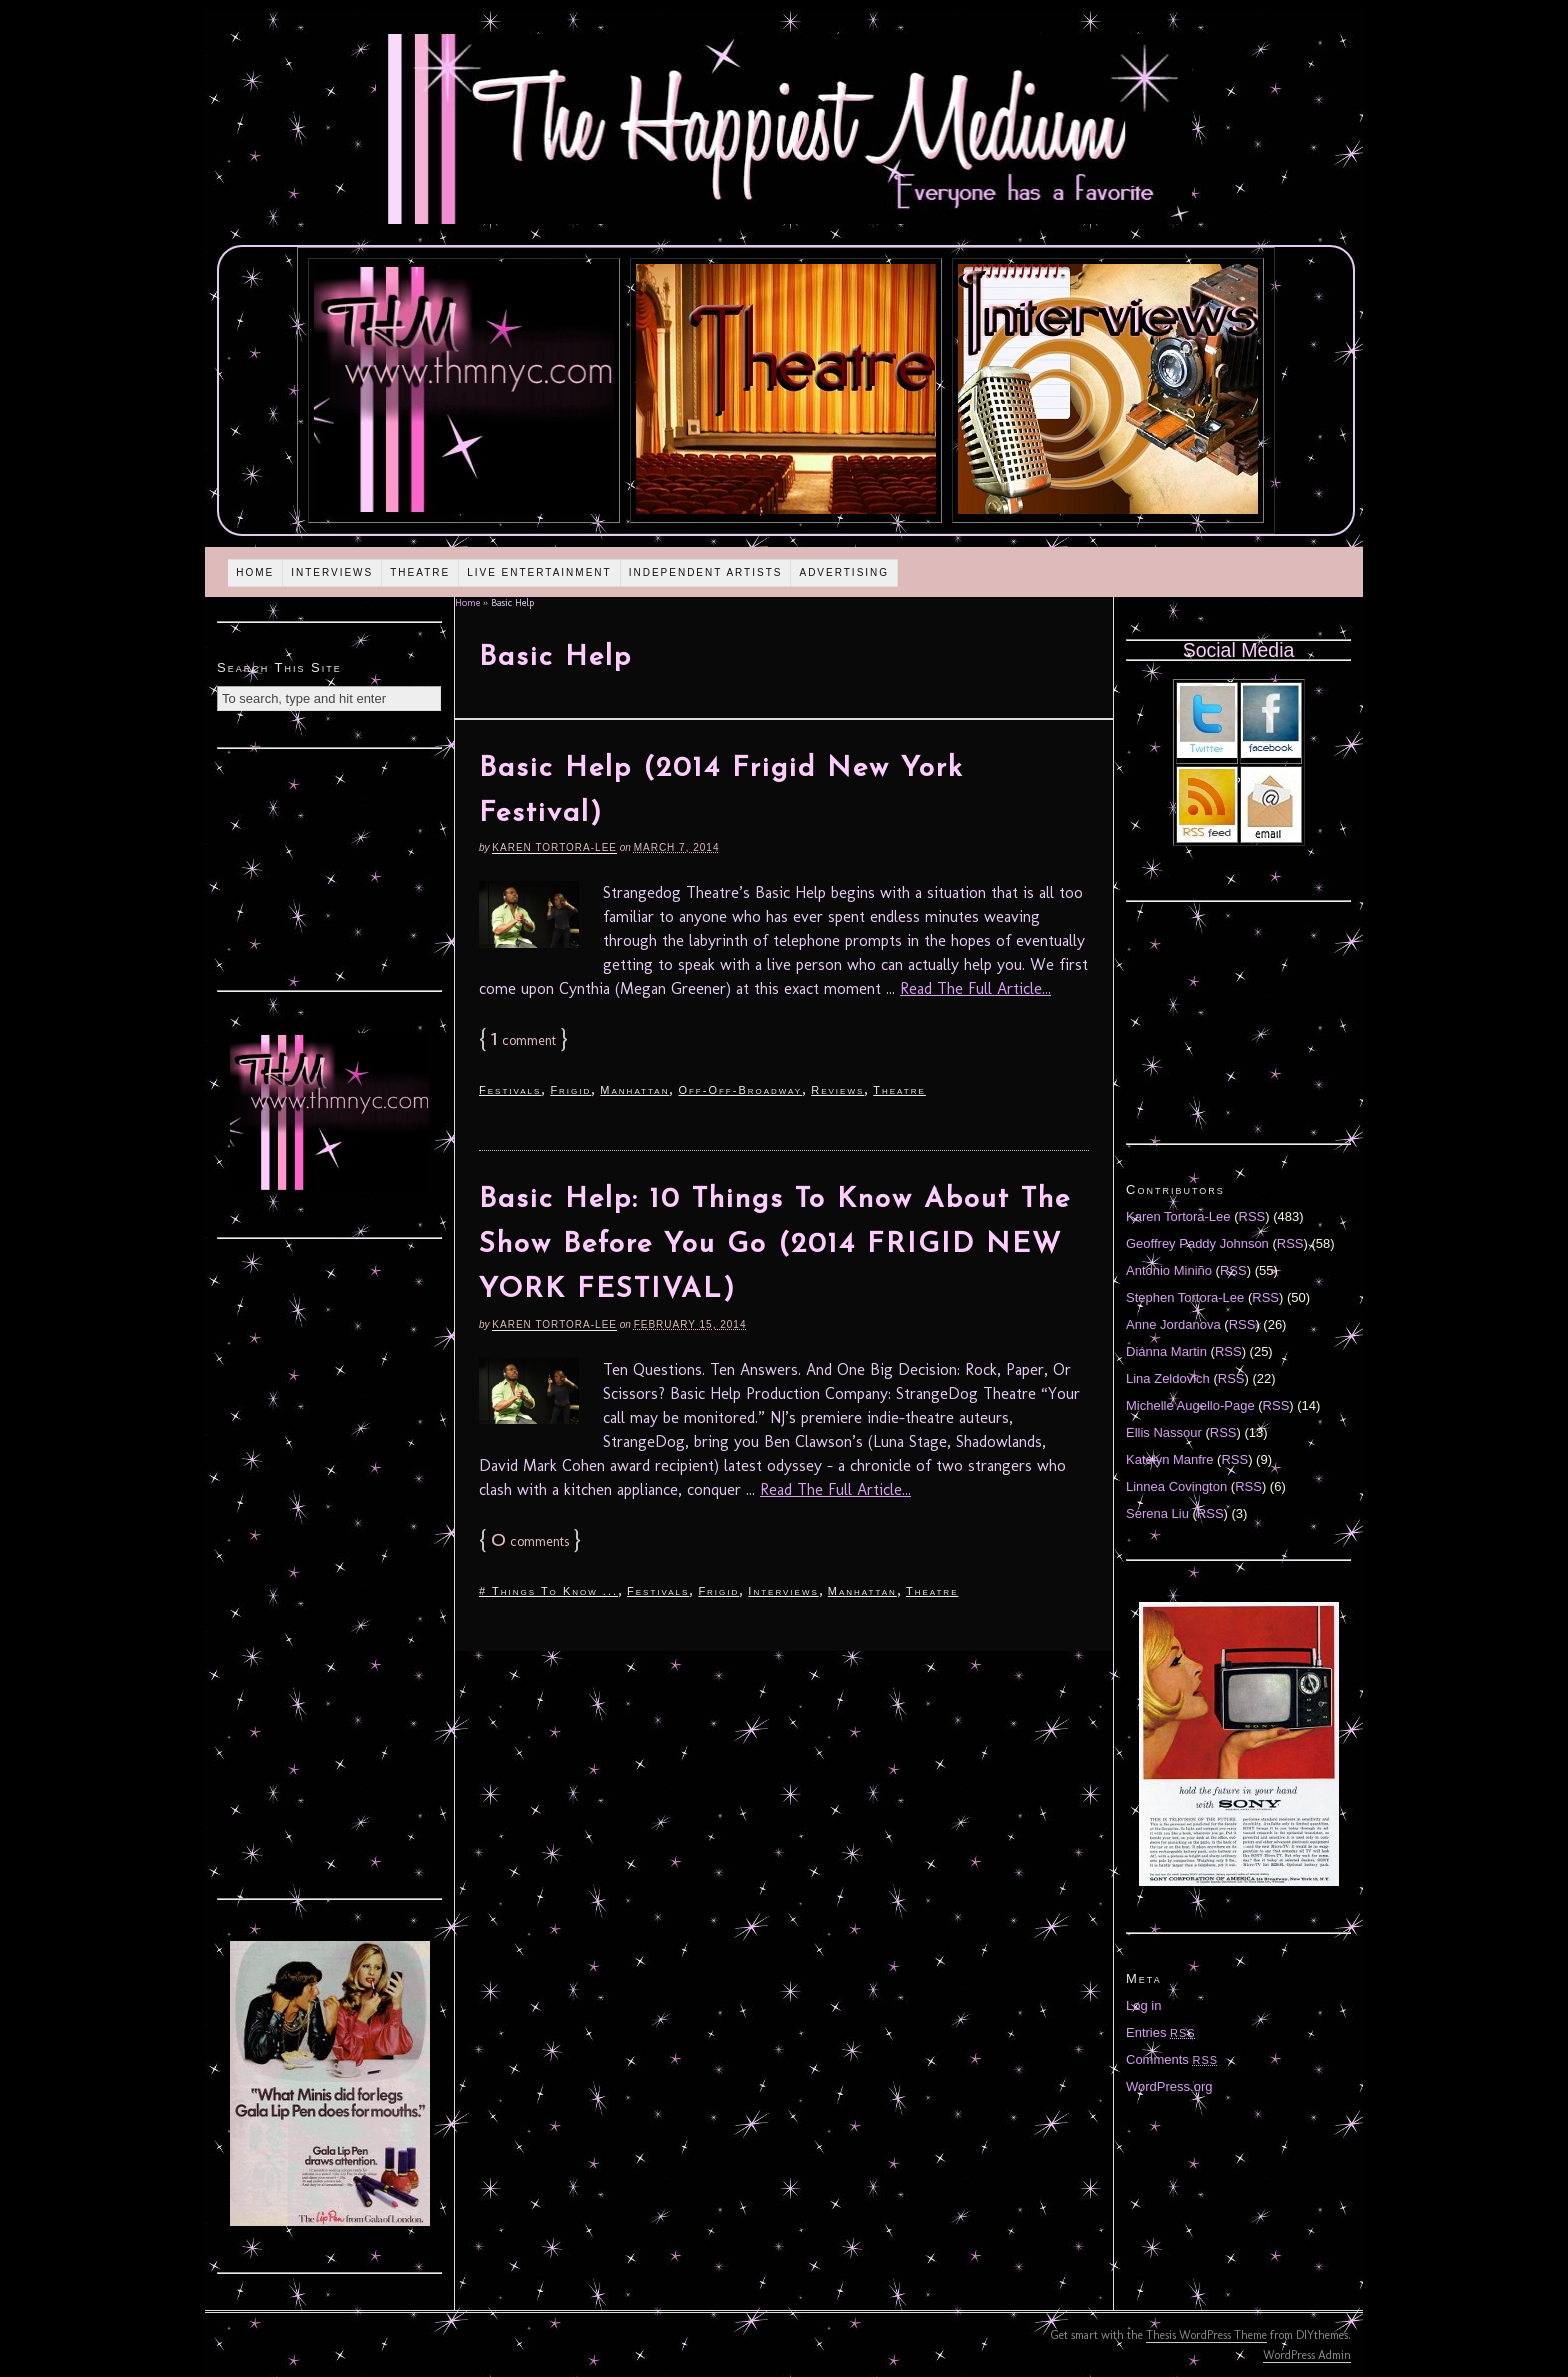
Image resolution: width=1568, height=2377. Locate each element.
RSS (1252, 1216)
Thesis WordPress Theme (1206, 2335)
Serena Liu (1157, 1513)
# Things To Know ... (548, 1591)
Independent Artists (706, 572)
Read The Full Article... (975, 988)
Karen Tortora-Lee (554, 847)
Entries (1161, 2032)
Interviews (332, 572)
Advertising (844, 572)
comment (523, 1040)
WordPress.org (1169, 2086)
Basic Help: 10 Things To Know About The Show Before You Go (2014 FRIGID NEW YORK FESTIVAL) (775, 1245)
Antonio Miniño (1169, 1270)
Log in (1143, 2005)
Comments (1172, 2059)
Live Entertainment (539, 572)
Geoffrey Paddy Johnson (1197, 1243)
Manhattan (634, 1090)
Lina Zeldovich (1168, 1378)
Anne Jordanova (1173, 1324)
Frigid (570, 1090)
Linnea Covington (1176, 1486)
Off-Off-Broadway (740, 1090)
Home (255, 572)
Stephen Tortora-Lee (1185, 1297)
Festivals (510, 1090)
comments (530, 1541)
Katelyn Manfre (1169, 1459)
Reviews (837, 1090)
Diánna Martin (1166, 1351)
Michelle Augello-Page (1190, 1405)
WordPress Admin (1307, 2355)
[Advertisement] (330, 867)
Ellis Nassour (1164, 1432)
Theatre (420, 572)
